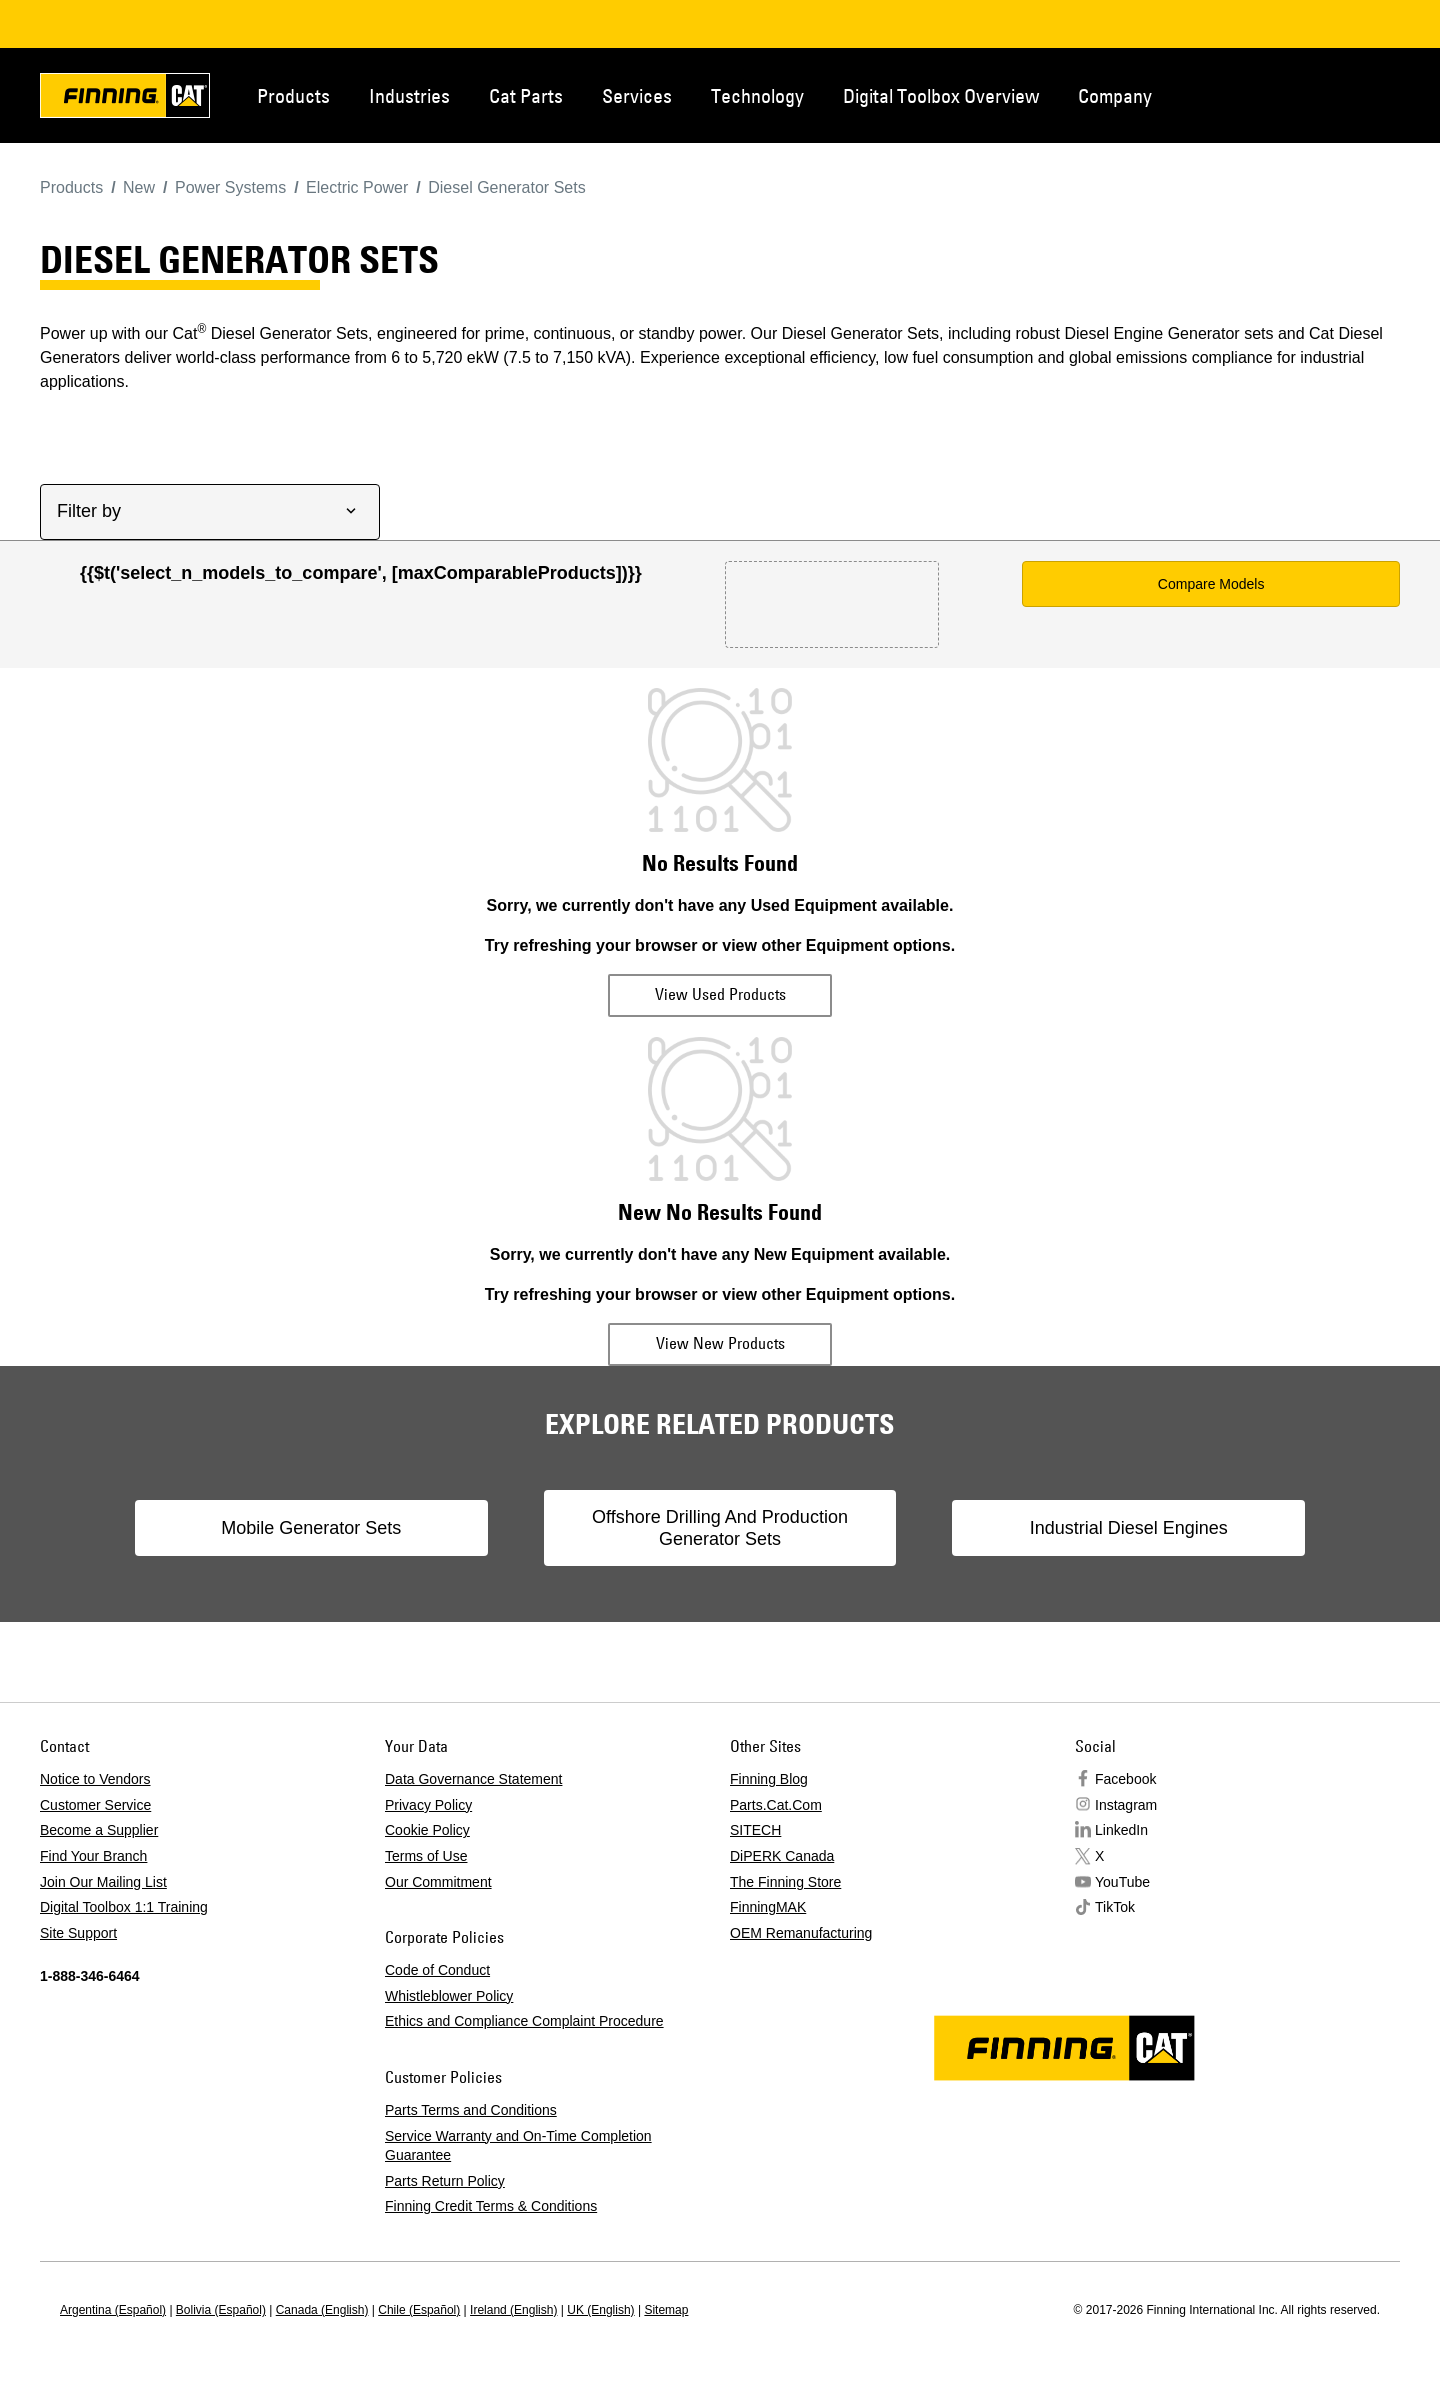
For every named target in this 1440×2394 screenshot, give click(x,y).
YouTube (1122, 1882)
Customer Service (95, 1805)
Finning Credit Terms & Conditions (491, 2206)
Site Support (78, 1933)
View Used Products (720, 994)
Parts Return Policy (445, 2181)
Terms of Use (426, 1856)
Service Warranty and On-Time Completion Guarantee (518, 2146)
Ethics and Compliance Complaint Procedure (524, 2021)
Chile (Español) (419, 2310)
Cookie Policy (427, 1830)
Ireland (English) (513, 2310)
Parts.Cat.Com (776, 1805)
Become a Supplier (99, 1830)
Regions (1370, 94)
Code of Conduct (437, 1970)
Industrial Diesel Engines (1096, 1528)
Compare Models (1211, 584)
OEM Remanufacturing (801, 1933)
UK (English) (600, 2310)
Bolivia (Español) (221, 2310)
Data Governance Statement (473, 1779)
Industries (409, 95)
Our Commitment (438, 1882)
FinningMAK (768, 1907)
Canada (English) (322, 2310)
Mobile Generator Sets (344, 1528)
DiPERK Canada (782, 1856)
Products (293, 95)
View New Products (720, 1343)
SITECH (755, 1830)
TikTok (1115, 1907)
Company (1115, 95)
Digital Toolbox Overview (941, 95)
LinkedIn (1121, 1830)
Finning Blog (769, 1779)
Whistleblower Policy (449, 1996)
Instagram (1126, 1805)
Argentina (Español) (113, 2310)
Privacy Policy (428, 1805)
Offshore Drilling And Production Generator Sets (720, 1528)
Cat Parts (526, 95)
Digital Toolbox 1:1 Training (124, 1907)
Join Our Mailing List (103, 1882)
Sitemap (666, 2310)
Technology (757, 95)
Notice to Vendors (95, 1779)
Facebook (1125, 1779)
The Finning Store (785, 1882)
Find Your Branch (93, 1856)
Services (637, 95)
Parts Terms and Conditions (471, 2110)
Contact (1304, 94)
